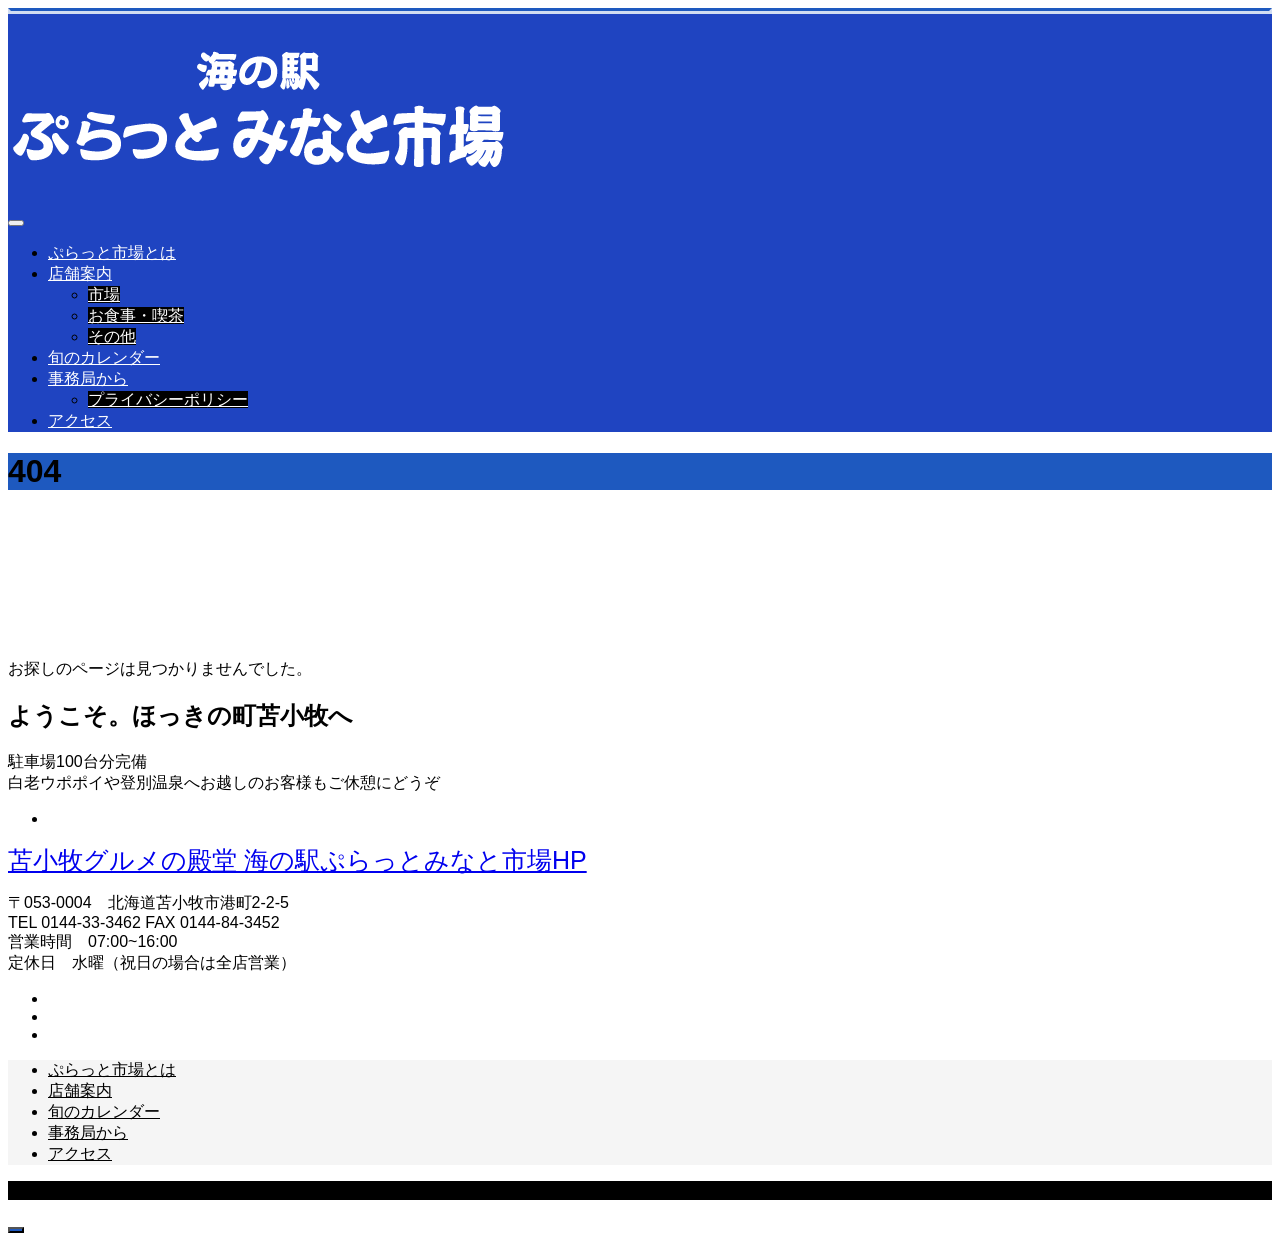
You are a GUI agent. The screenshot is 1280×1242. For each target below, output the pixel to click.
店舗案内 (80, 273)
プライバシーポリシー (168, 399)
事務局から (88, 378)
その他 (112, 336)
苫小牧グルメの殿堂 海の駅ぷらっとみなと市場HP (297, 860)
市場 (104, 294)
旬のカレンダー (104, 357)
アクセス (80, 420)
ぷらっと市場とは (112, 252)
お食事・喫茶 (136, 315)
